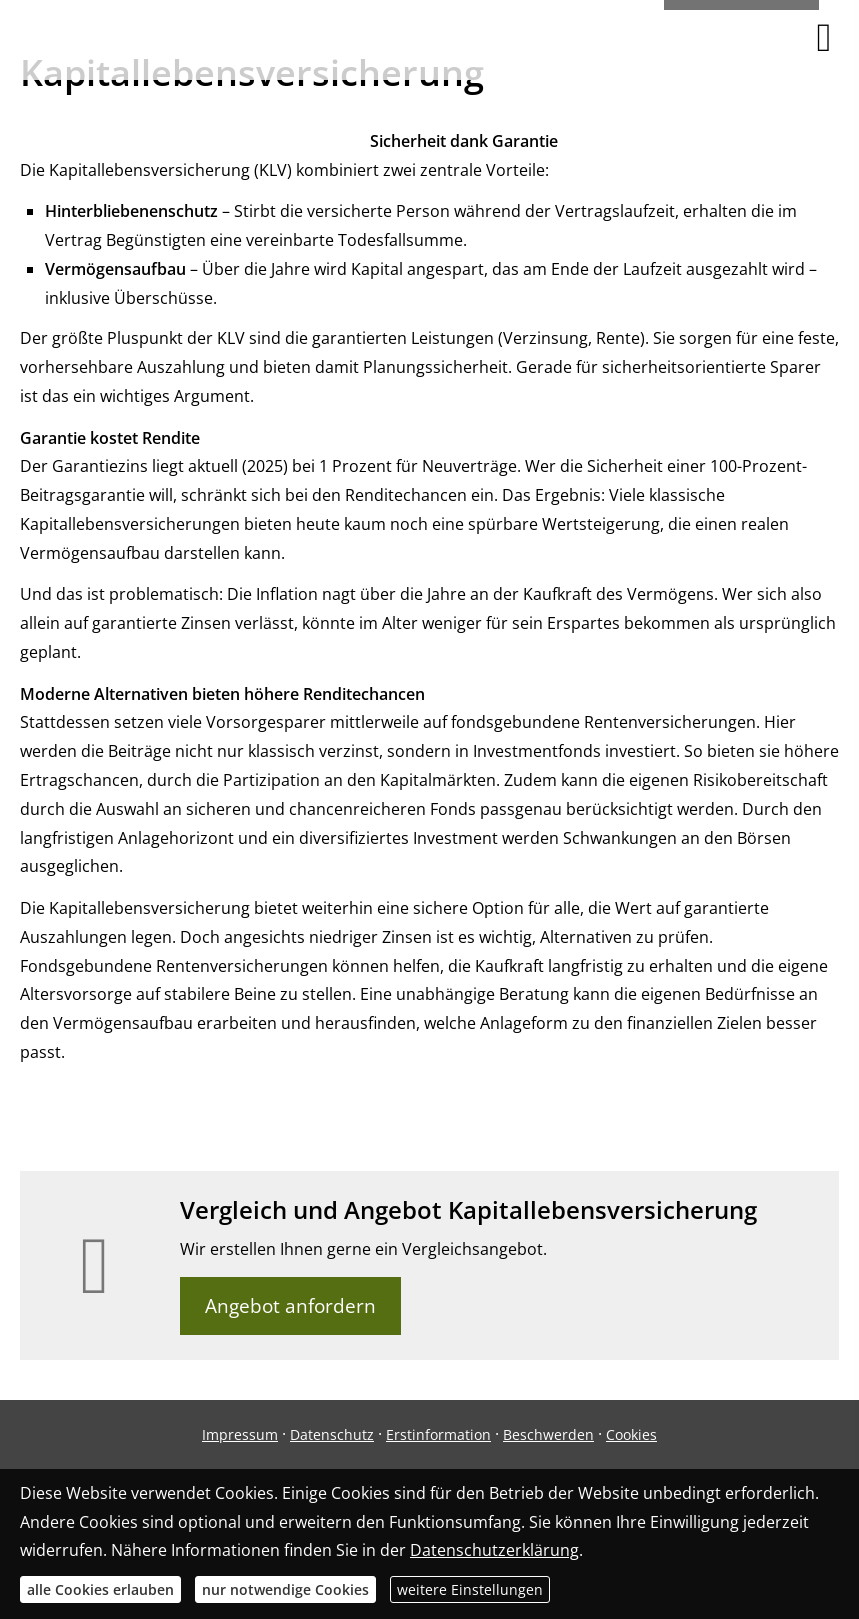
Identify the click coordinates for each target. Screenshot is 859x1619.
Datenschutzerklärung (494, 1550)
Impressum (240, 1434)
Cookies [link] (631, 1434)
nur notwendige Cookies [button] (285, 1589)
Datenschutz (332, 1434)
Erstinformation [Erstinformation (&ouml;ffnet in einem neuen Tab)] (438, 1434)
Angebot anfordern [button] (290, 1306)
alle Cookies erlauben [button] (100, 1589)
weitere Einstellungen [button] (470, 1589)
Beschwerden (548, 1434)
